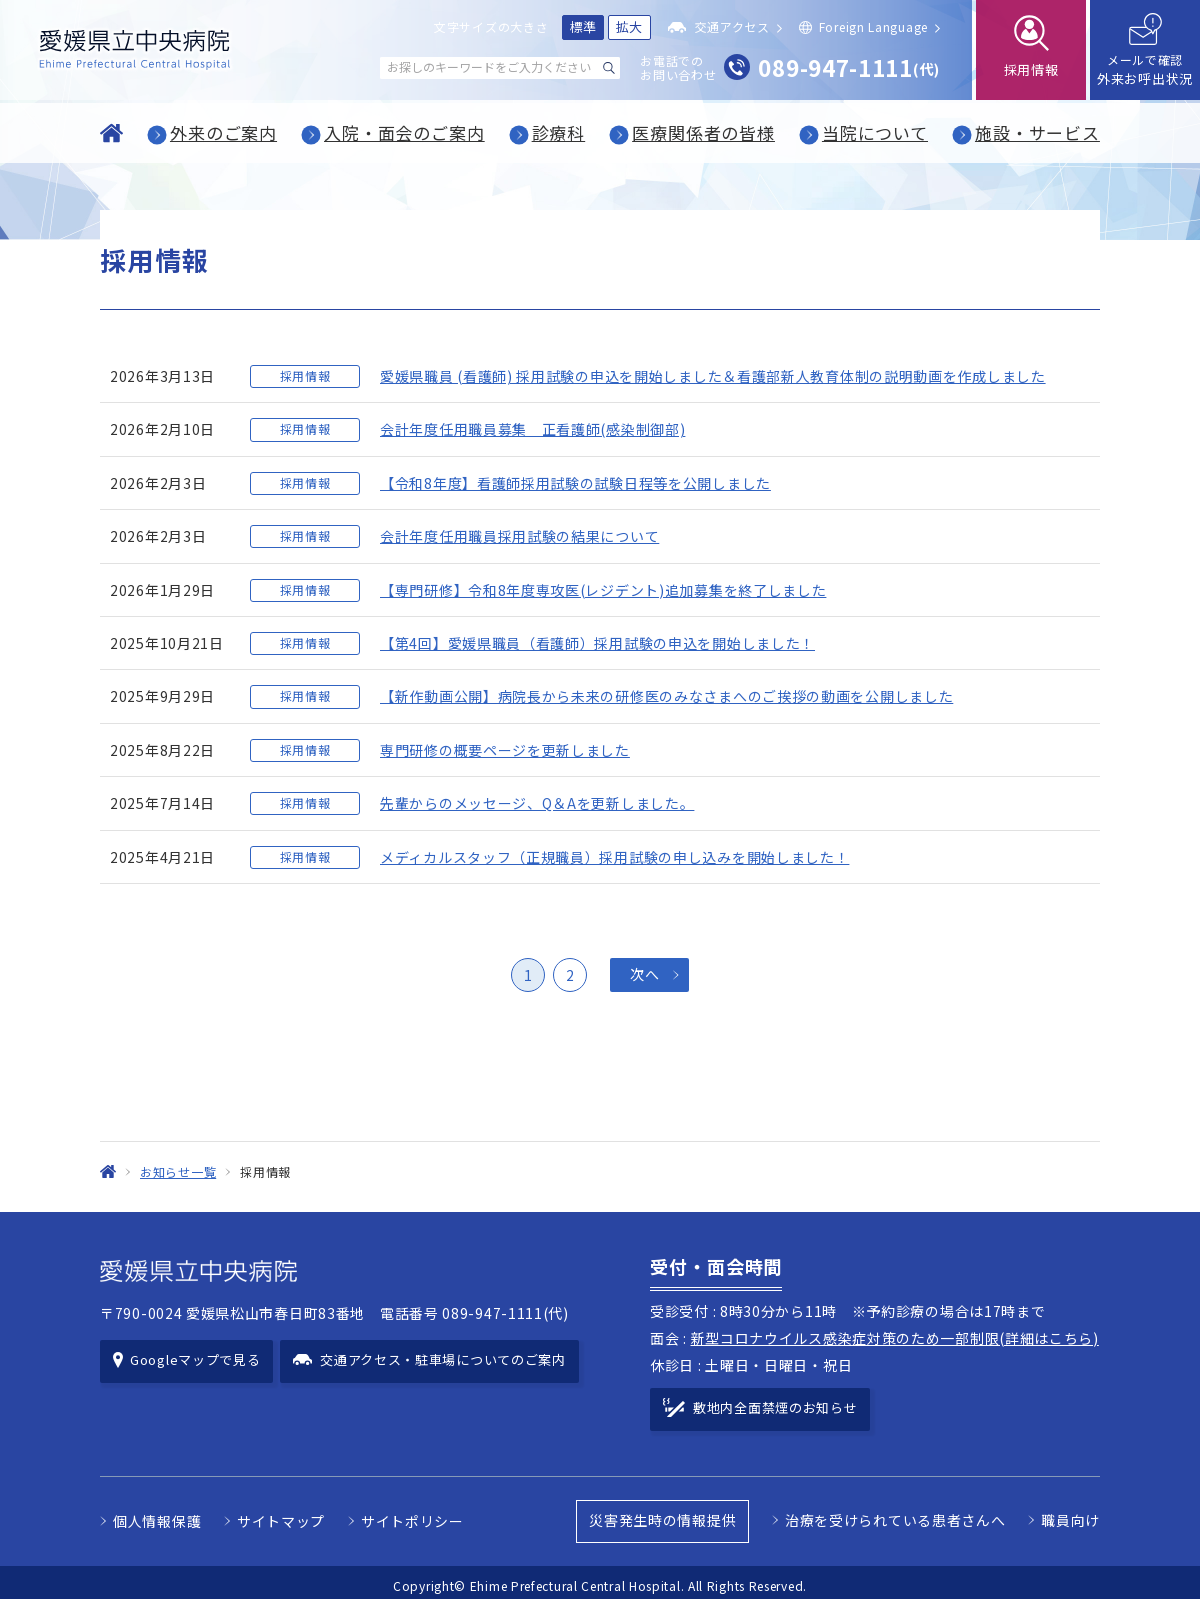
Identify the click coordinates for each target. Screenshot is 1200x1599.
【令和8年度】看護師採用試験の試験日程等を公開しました (575, 483)
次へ (644, 974)
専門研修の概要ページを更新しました (505, 750)
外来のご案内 (223, 132)
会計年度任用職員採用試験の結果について (519, 536)
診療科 (559, 132)
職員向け (1070, 1514)
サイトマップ (281, 1515)
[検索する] (609, 68)
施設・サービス (1037, 132)
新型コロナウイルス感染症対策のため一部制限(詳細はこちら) (895, 1338)
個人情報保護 (157, 1515)
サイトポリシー (412, 1515)
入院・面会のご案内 (404, 132)
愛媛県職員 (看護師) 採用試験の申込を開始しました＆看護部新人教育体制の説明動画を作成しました (713, 376)
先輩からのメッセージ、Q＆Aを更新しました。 (537, 803)
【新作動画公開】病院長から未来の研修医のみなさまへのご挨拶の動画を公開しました (666, 696)
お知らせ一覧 (178, 1171)
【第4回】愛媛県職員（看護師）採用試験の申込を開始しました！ (597, 643)
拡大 (629, 26)
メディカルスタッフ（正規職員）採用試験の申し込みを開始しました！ (614, 857)
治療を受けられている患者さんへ (895, 1514)
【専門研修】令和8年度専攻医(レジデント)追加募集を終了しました (603, 590)
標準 (583, 26)
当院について (875, 132)
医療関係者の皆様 (703, 132)
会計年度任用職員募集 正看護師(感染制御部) (532, 429)
